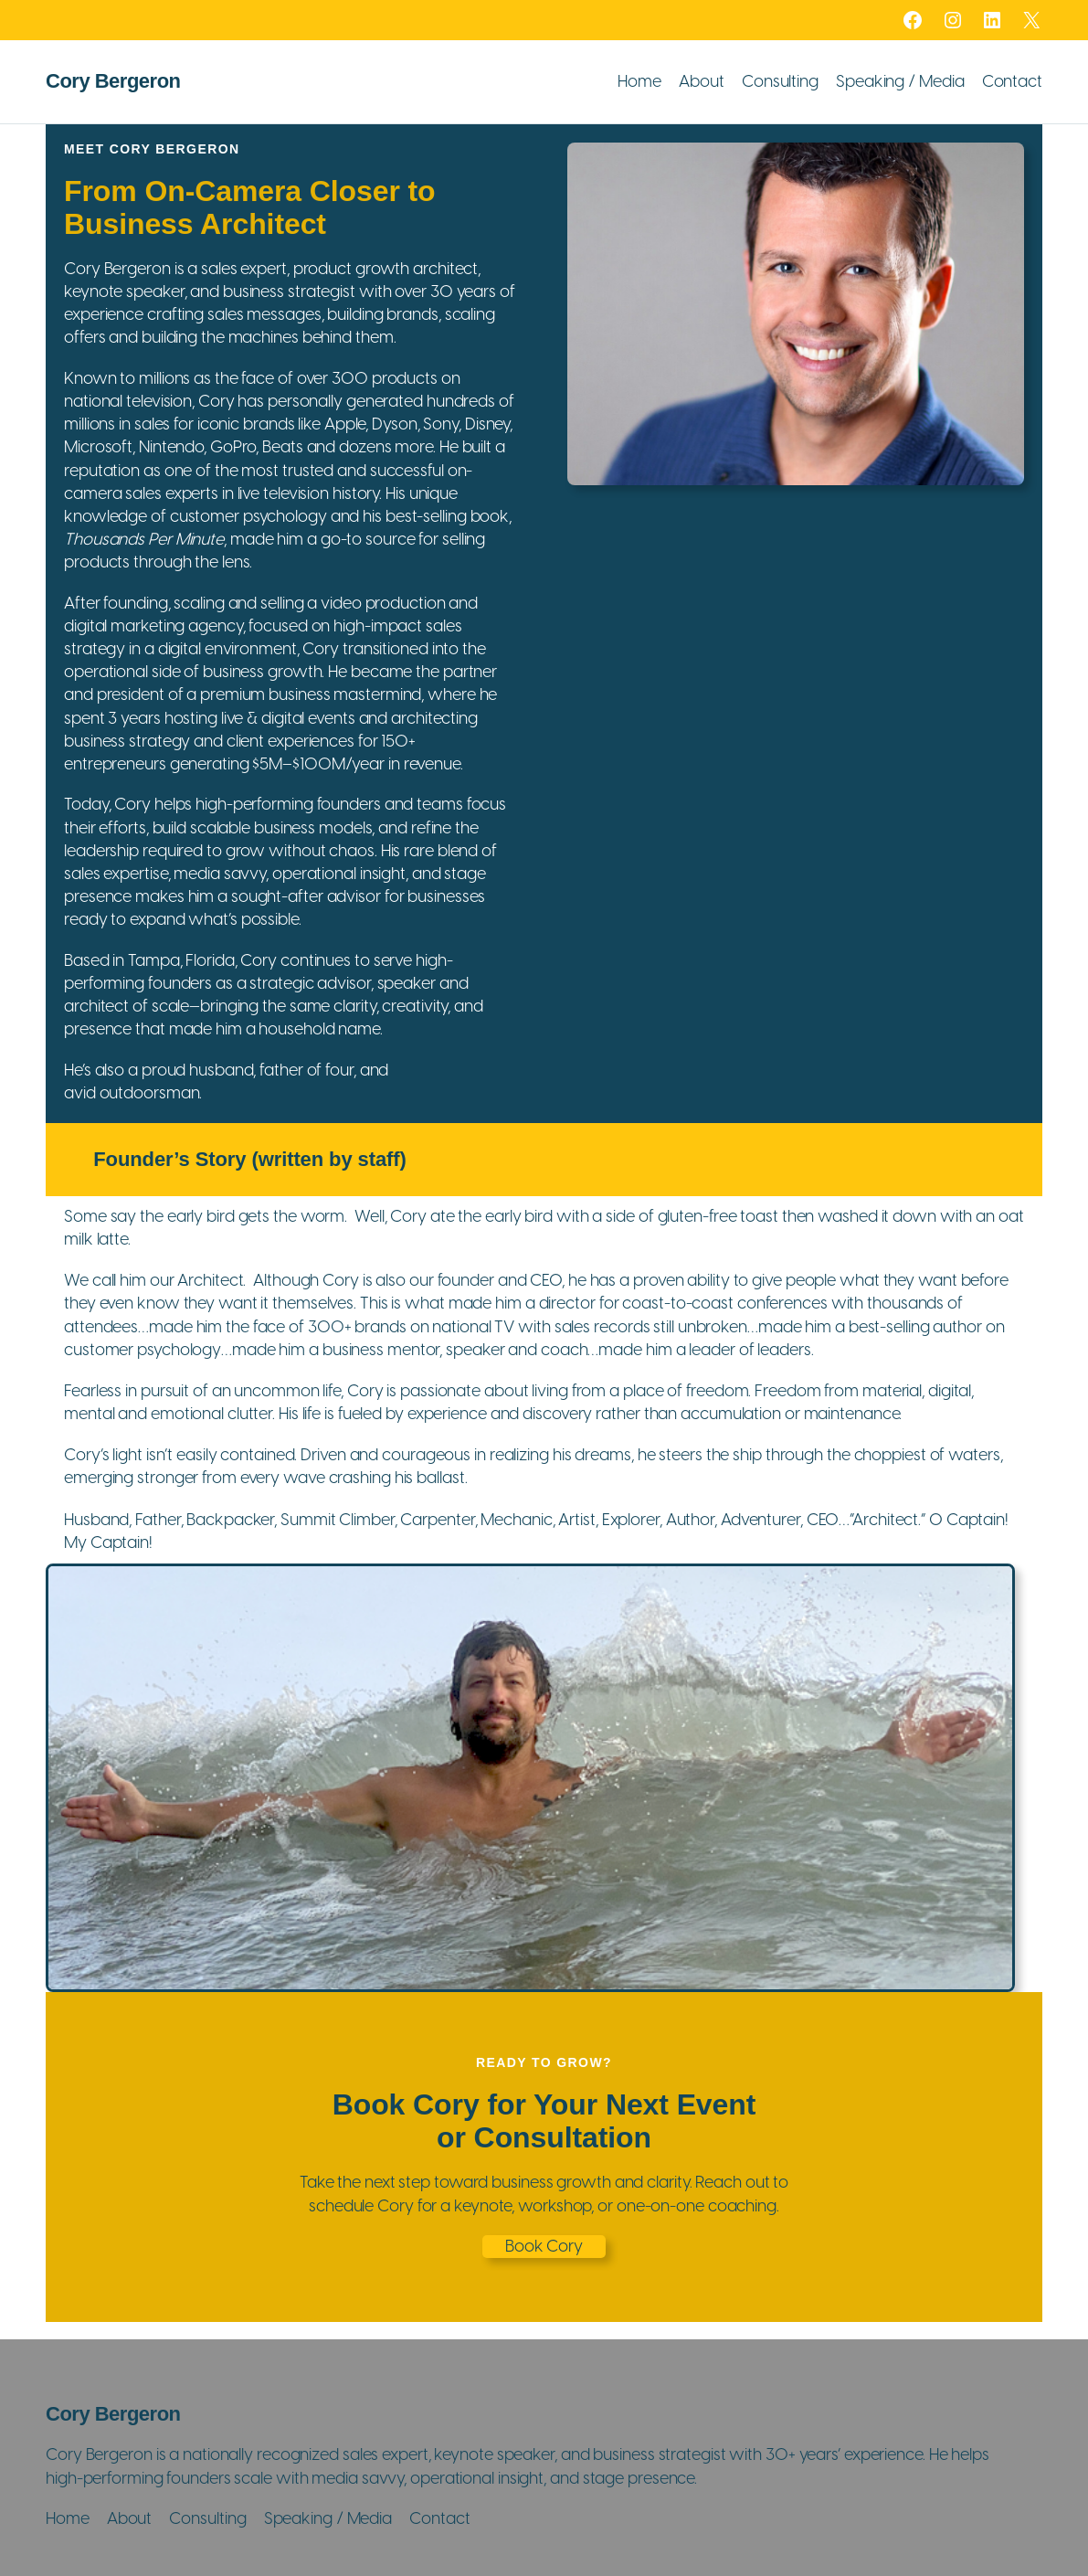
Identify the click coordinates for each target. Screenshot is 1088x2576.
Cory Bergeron (113, 80)
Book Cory (544, 2246)
